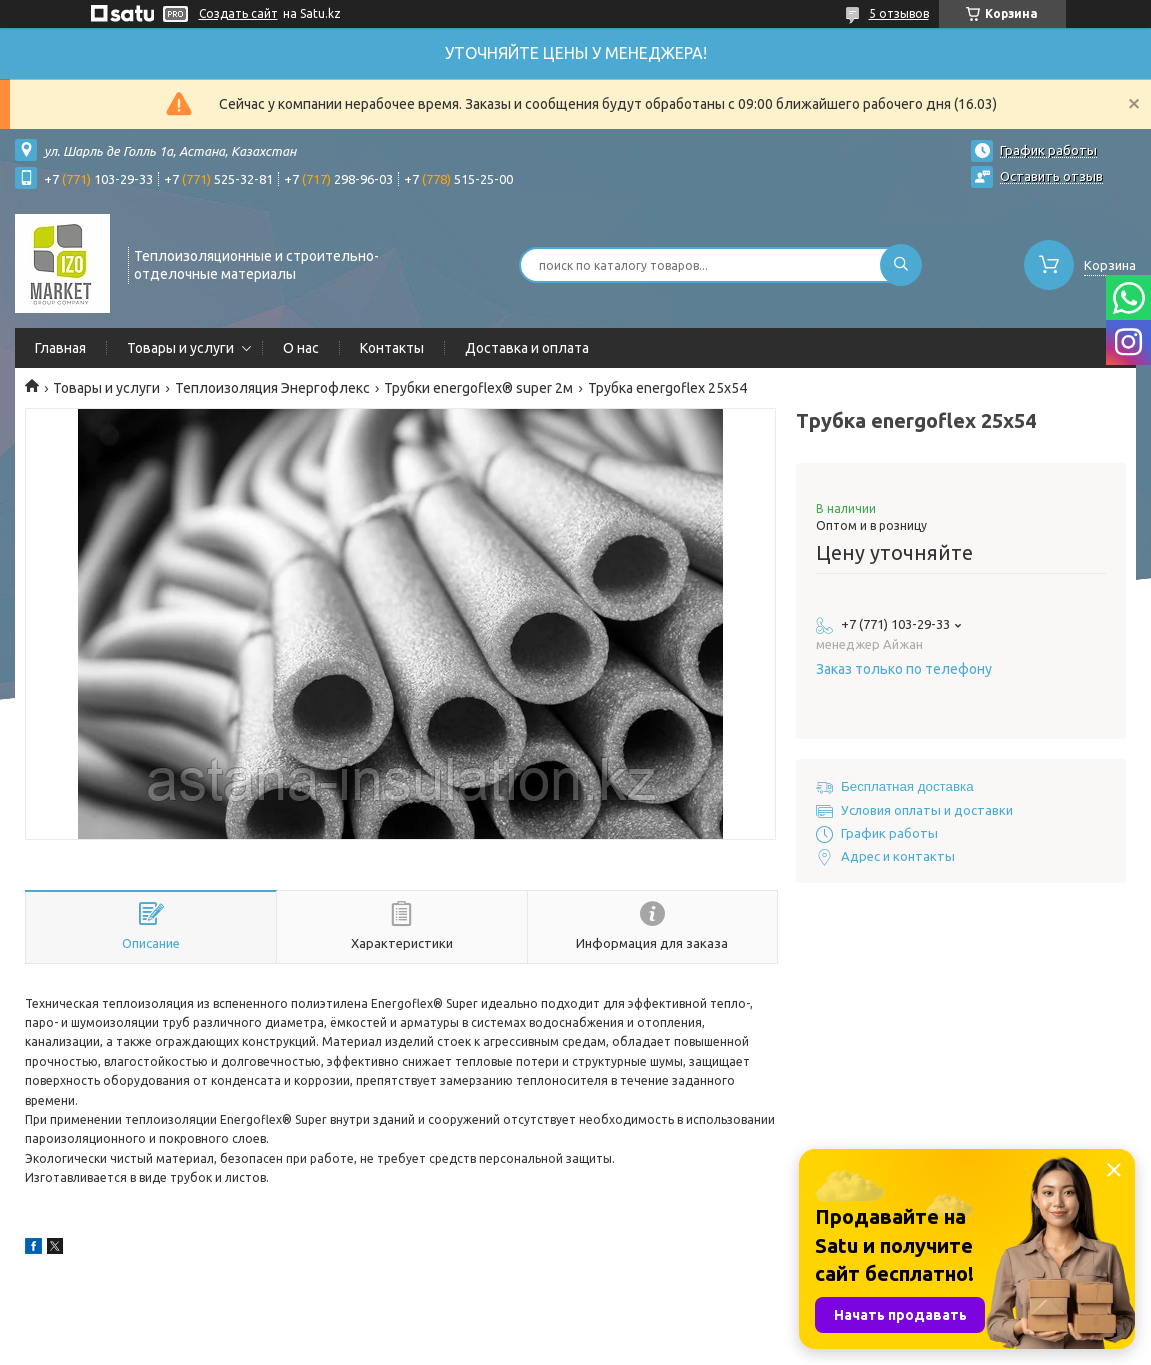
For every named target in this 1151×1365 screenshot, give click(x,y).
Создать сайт (238, 13)
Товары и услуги (180, 348)
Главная (60, 348)
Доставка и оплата (527, 348)
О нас (301, 348)
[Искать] (901, 265)
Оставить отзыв (1051, 176)
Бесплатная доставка (907, 786)
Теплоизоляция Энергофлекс (272, 388)
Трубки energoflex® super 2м (478, 388)
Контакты (392, 348)
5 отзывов (899, 13)
